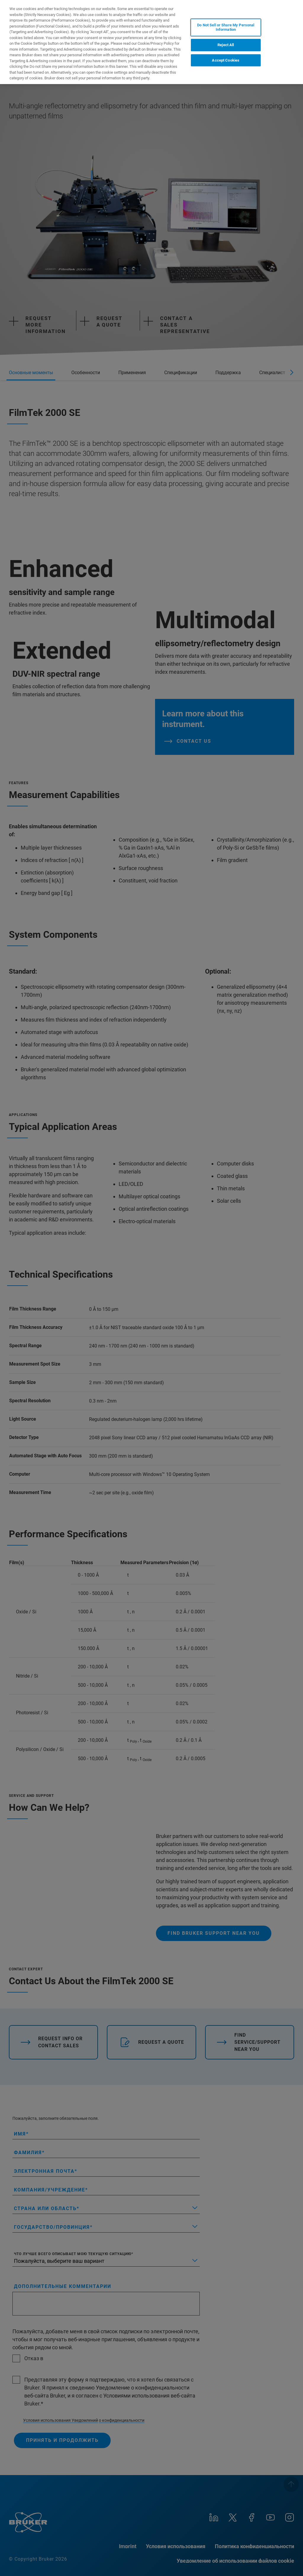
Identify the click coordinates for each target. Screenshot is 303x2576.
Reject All (225, 45)
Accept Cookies (225, 60)
